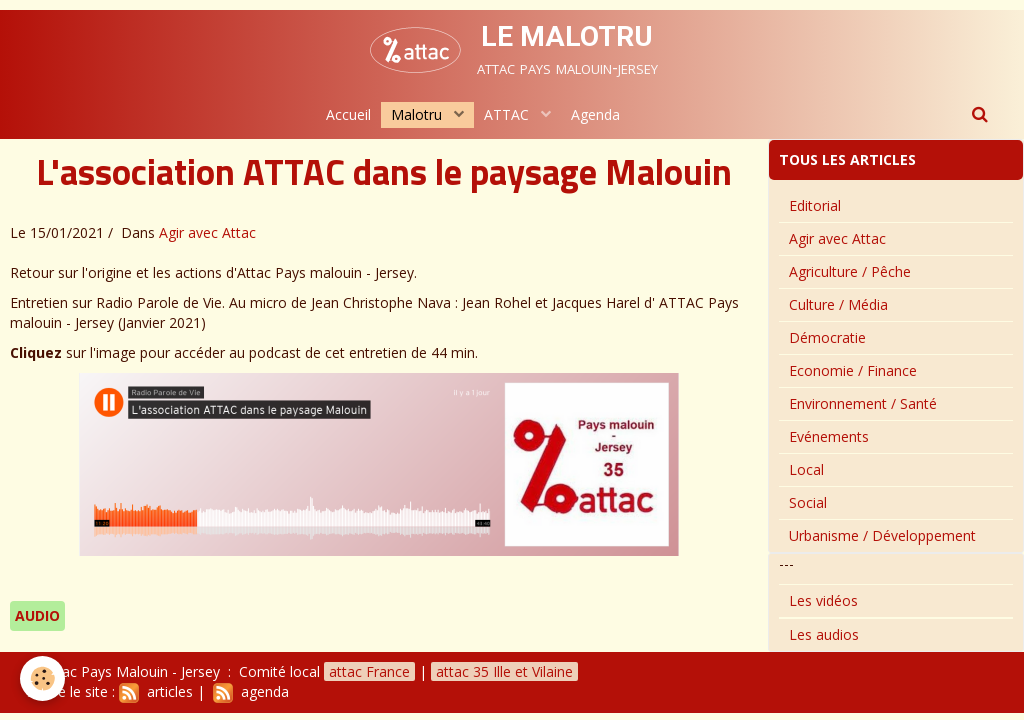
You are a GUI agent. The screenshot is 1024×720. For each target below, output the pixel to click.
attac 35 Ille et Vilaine (504, 671)
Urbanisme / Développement (882, 535)
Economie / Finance (853, 370)
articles (156, 691)
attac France (369, 671)
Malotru (418, 114)
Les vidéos (823, 600)
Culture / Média (838, 304)
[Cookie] (42, 678)
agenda (251, 691)
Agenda (595, 114)
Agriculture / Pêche (850, 271)
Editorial (815, 205)
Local (806, 469)
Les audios (824, 634)
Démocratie (827, 337)
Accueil (348, 114)
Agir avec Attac (207, 232)
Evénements (829, 436)
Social (808, 502)
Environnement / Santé (863, 403)
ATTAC (508, 114)
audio (37, 615)
